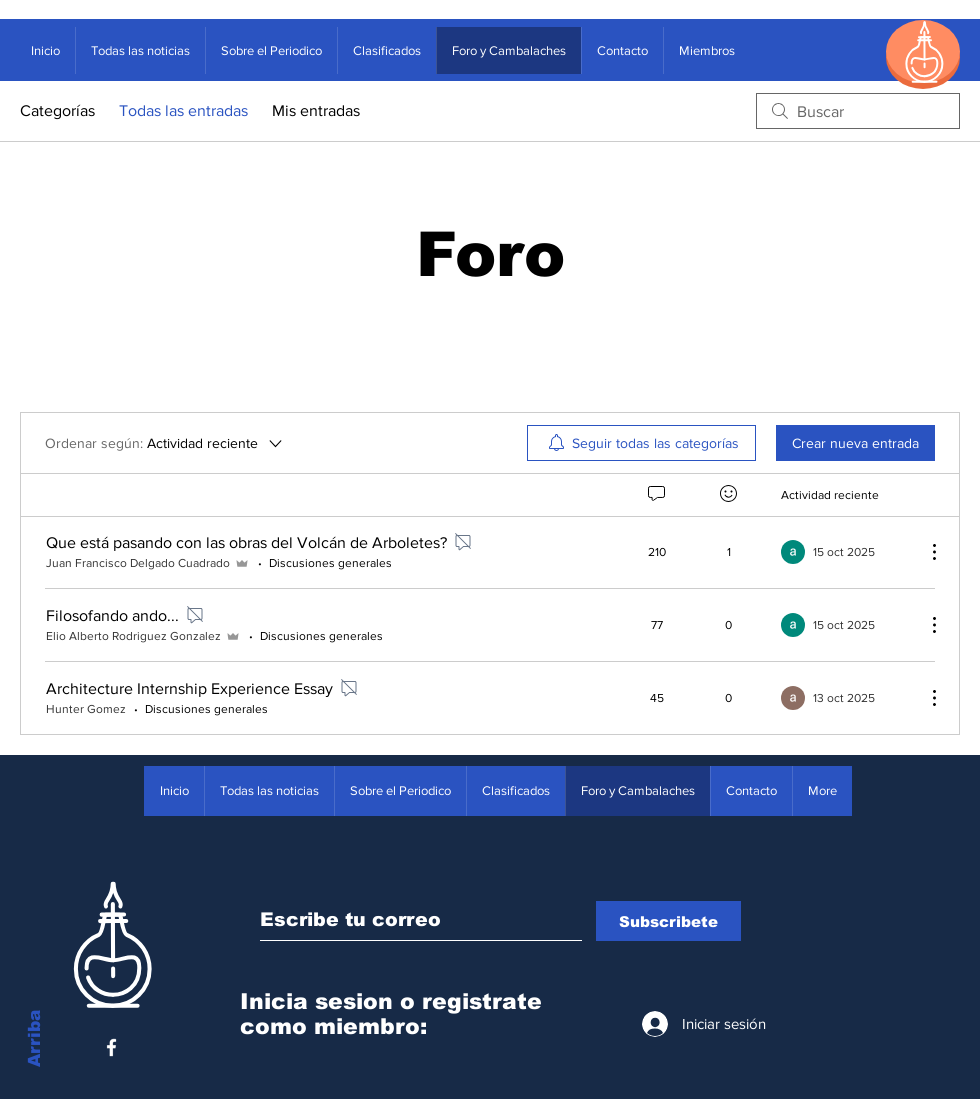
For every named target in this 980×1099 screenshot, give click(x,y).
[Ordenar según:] (165, 443)
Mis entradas (316, 110)
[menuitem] (641, 443)
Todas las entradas (183, 110)
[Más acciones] (924, 552)
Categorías (57, 110)
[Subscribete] (668, 921)
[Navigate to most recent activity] (845, 552)
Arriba (34, 1038)
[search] (858, 111)
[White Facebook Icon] (111, 1047)
